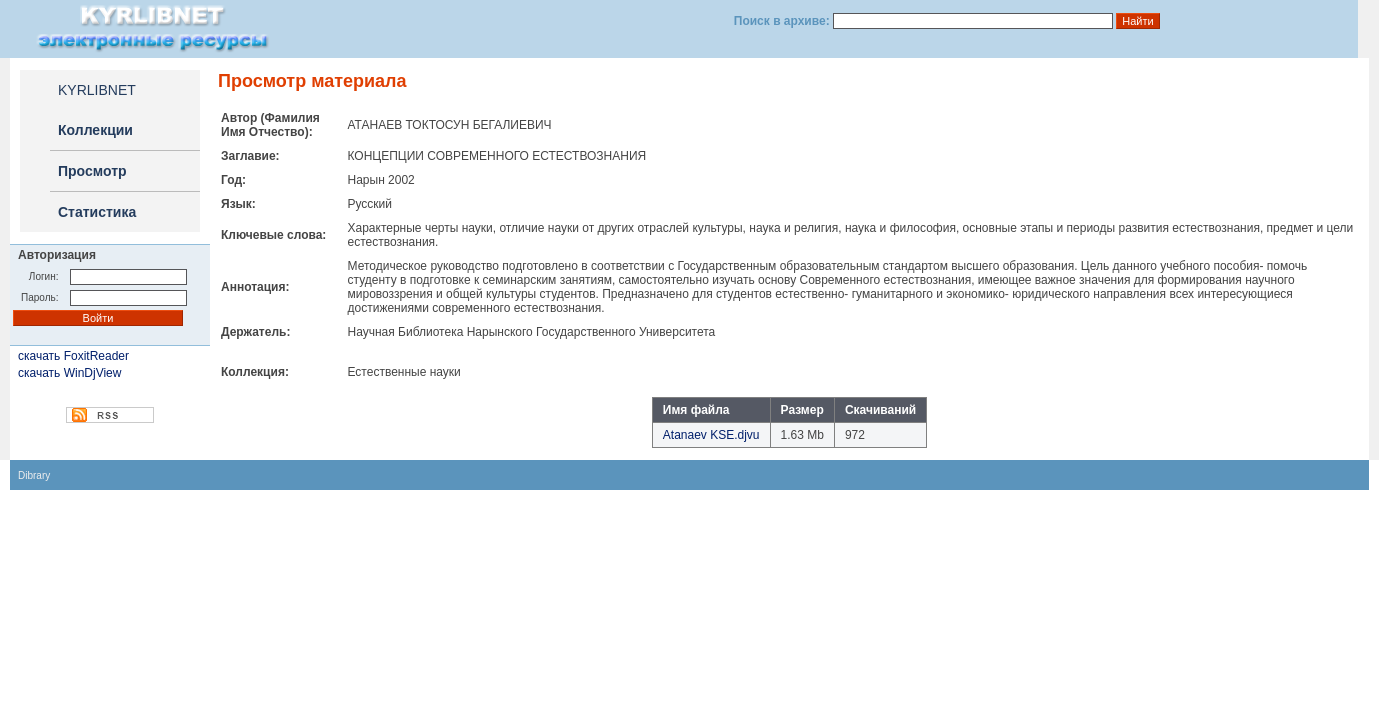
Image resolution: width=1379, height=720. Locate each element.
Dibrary (34, 475)
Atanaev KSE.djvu (711, 435)
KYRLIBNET (97, 90)
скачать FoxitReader (73, 356)
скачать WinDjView (69, 373)
